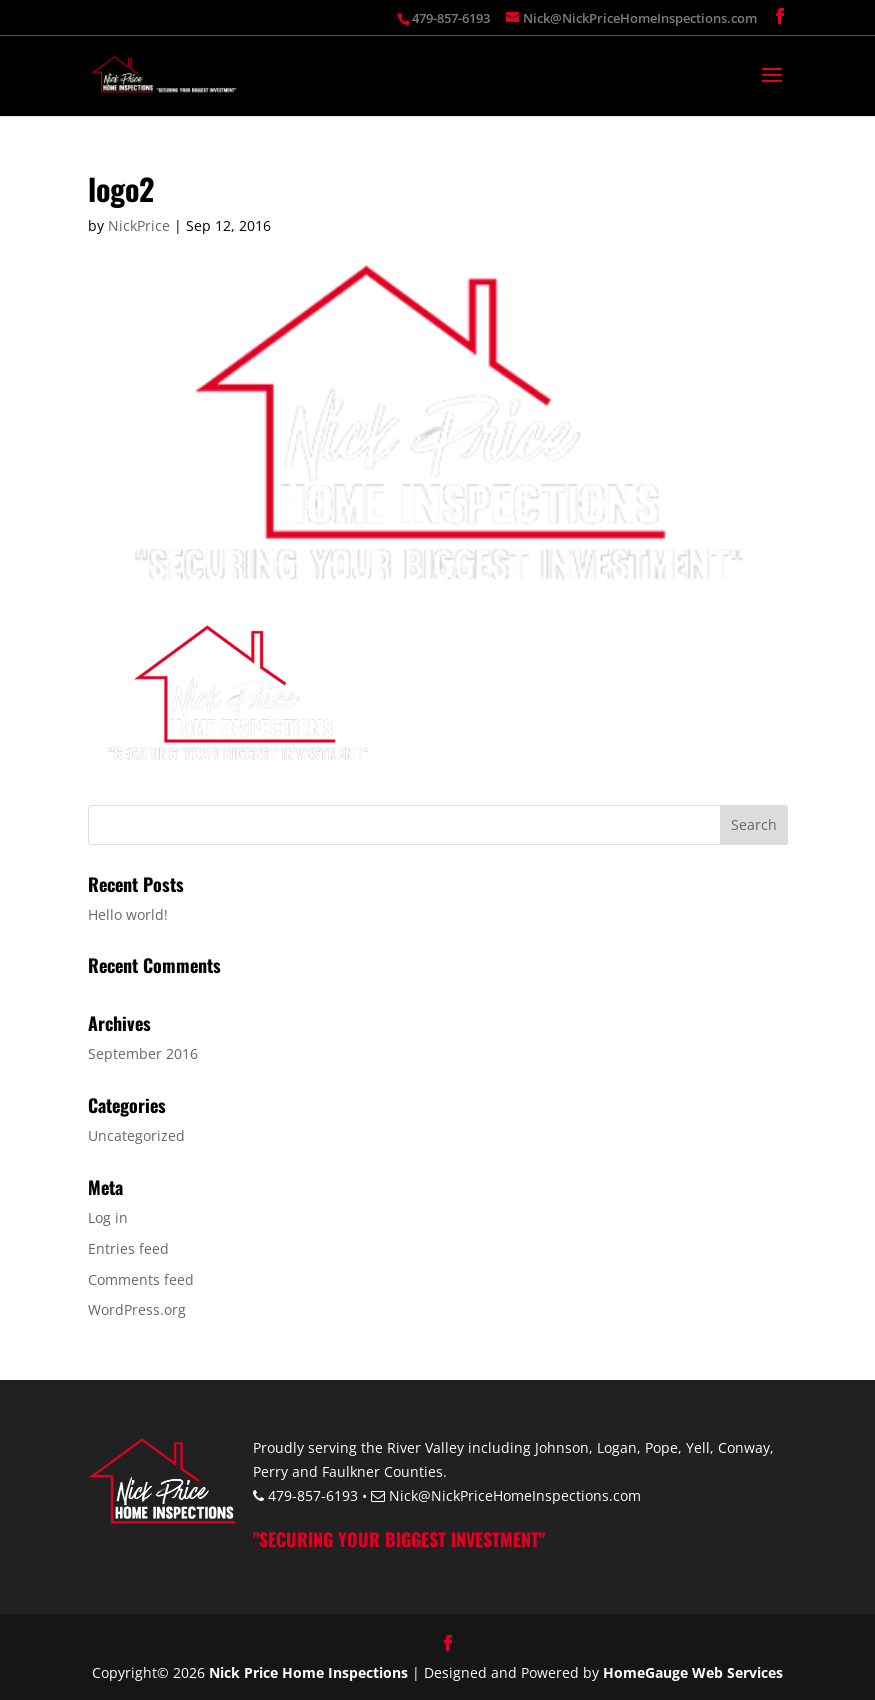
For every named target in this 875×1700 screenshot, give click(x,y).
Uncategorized (136, 1135)
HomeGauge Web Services (693, 1672)
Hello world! (128, 914)
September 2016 (143, 1053)
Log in (108, 1217)
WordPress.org (137, 1309)
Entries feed (128, 1248)
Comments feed (141, 1279)
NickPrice (139, 225)
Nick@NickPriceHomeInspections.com (515, 1495)
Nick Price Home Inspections (308, 1672)
